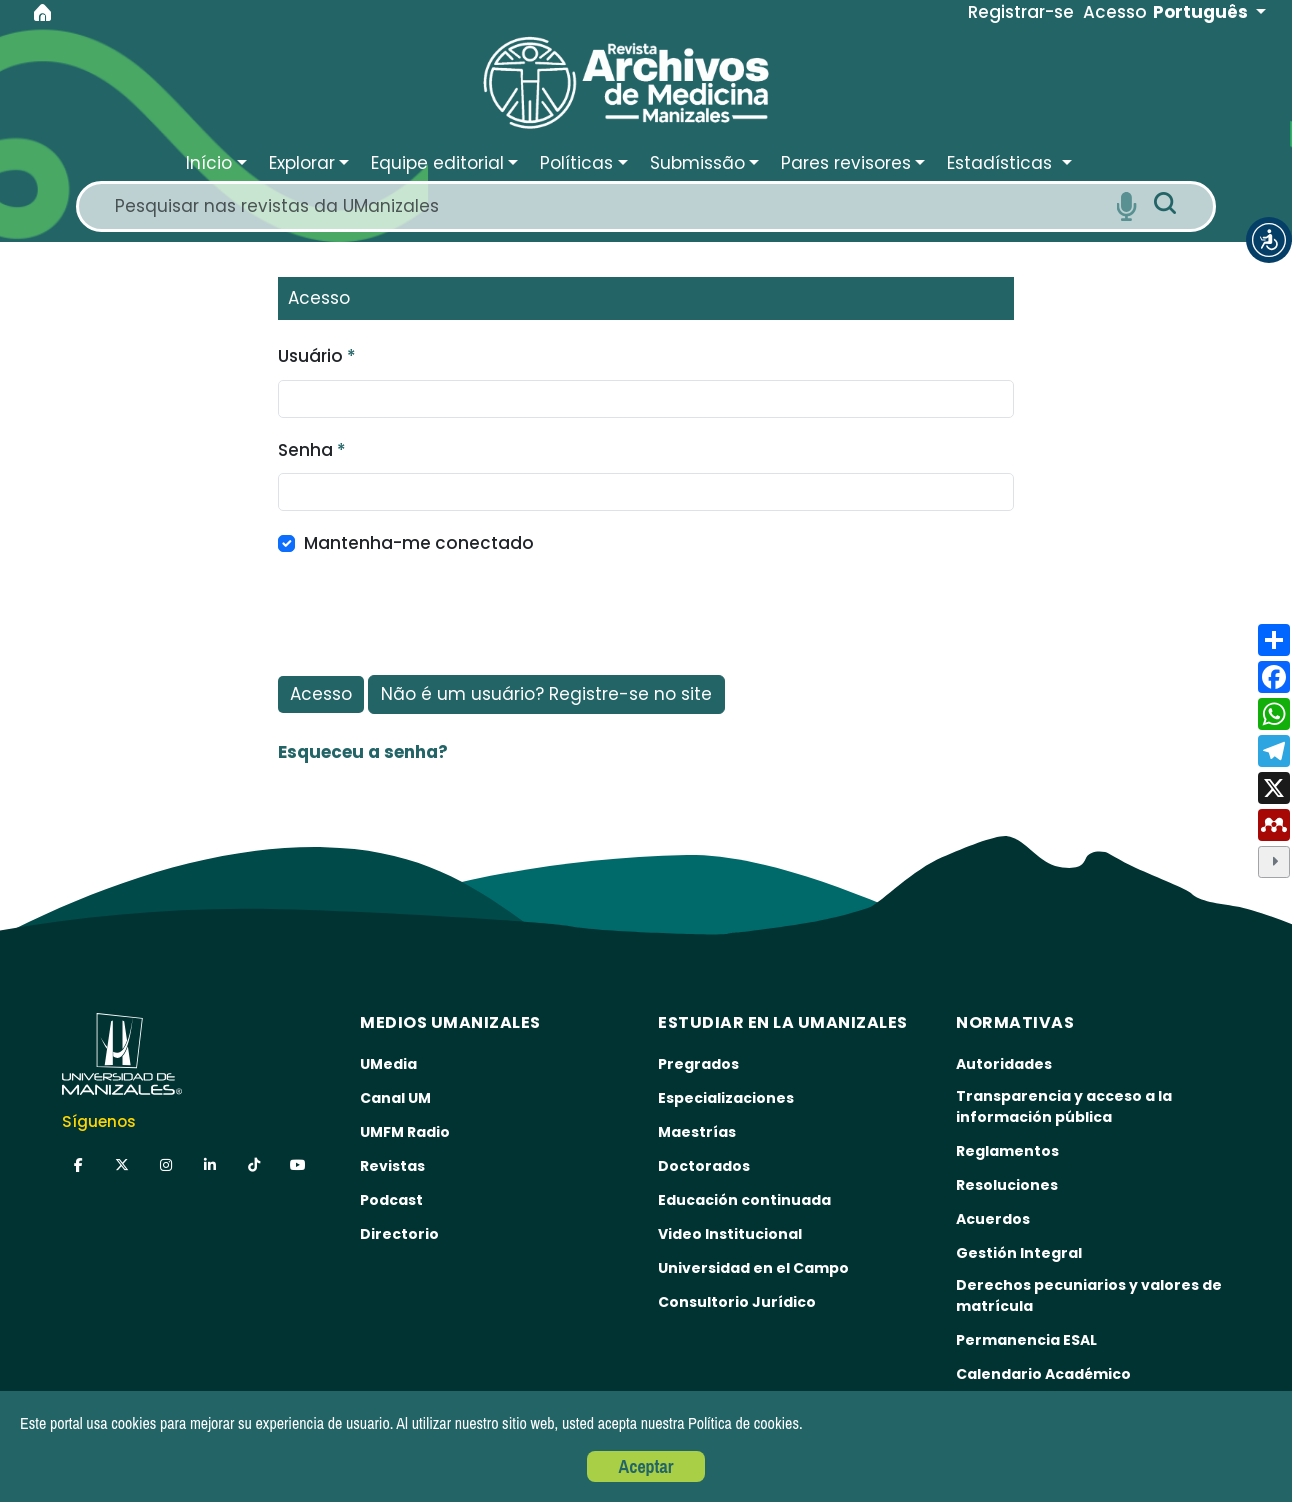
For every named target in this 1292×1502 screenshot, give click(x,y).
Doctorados (704, 1166)
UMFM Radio (405, 1132)
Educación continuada (744, 1200)
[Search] (608, 206)
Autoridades (1004, 1064)
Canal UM (395, 1098)
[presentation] (430, 616)
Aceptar (646, 1466)
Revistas (392, 1166)
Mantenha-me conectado (419, 543)
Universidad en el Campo (753, 1268)
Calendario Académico (1043, 1374)
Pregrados (698, 1064)
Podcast (391, 1200)
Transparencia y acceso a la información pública (1064, 1106)
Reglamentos (1007, 1151)
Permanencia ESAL (1026, 1340)
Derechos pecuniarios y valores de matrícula (1089, 1295)
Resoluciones (1007, 1185)
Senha (312, 450)
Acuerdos (993, 1219)
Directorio (399, 1234)
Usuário (317, 356)
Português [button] (1202, 12)
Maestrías (697, 1132)
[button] (1269, 240)
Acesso (321, 694)
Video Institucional (730, 1234)
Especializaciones (726, 1098)
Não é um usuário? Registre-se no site (546, 694)
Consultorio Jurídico (737, 1302)
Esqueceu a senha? (363, 752)
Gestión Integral (1019, 1253)
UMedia (388, 1064)
